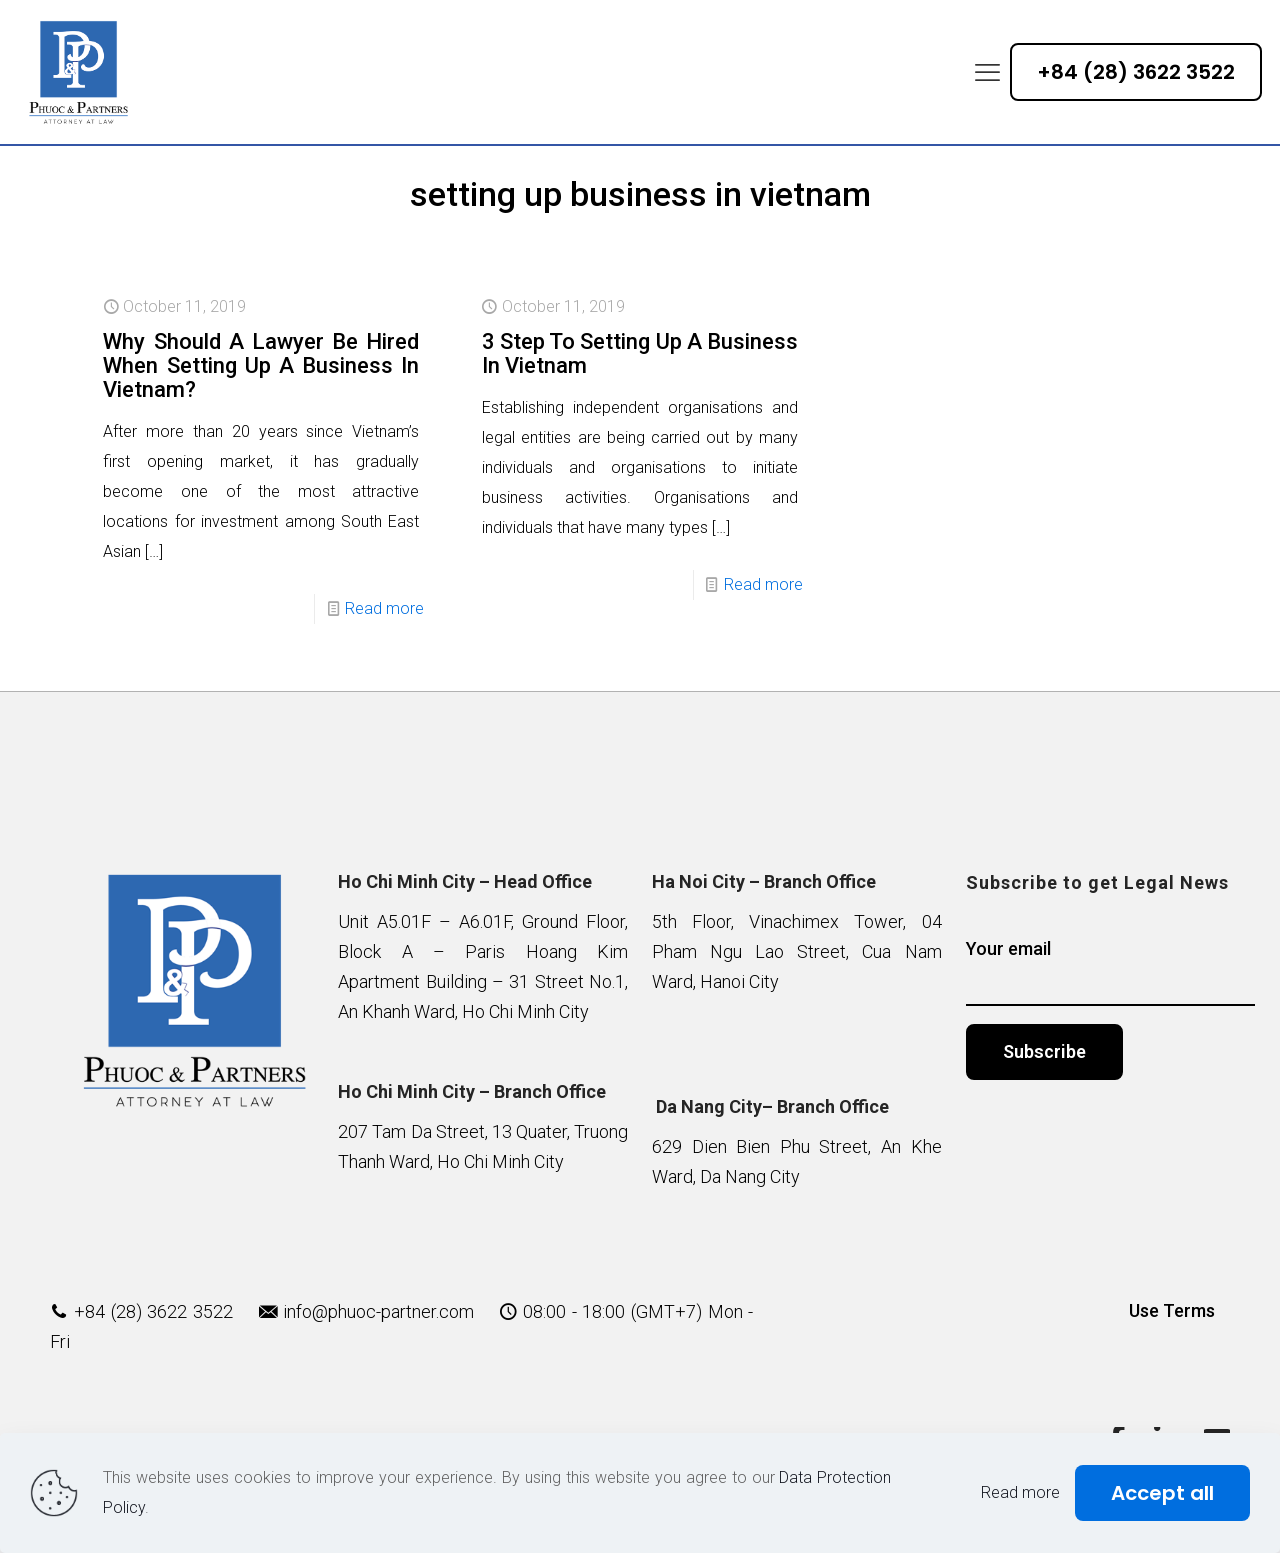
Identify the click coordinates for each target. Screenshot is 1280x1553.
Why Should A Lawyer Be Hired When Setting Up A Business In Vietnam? (261, 365)
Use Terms (1172, 1310)
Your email (1111, 972)
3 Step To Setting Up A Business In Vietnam (640, 353)
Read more (384, 608)
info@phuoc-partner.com (378, 1311)
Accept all (1162, 1493)
